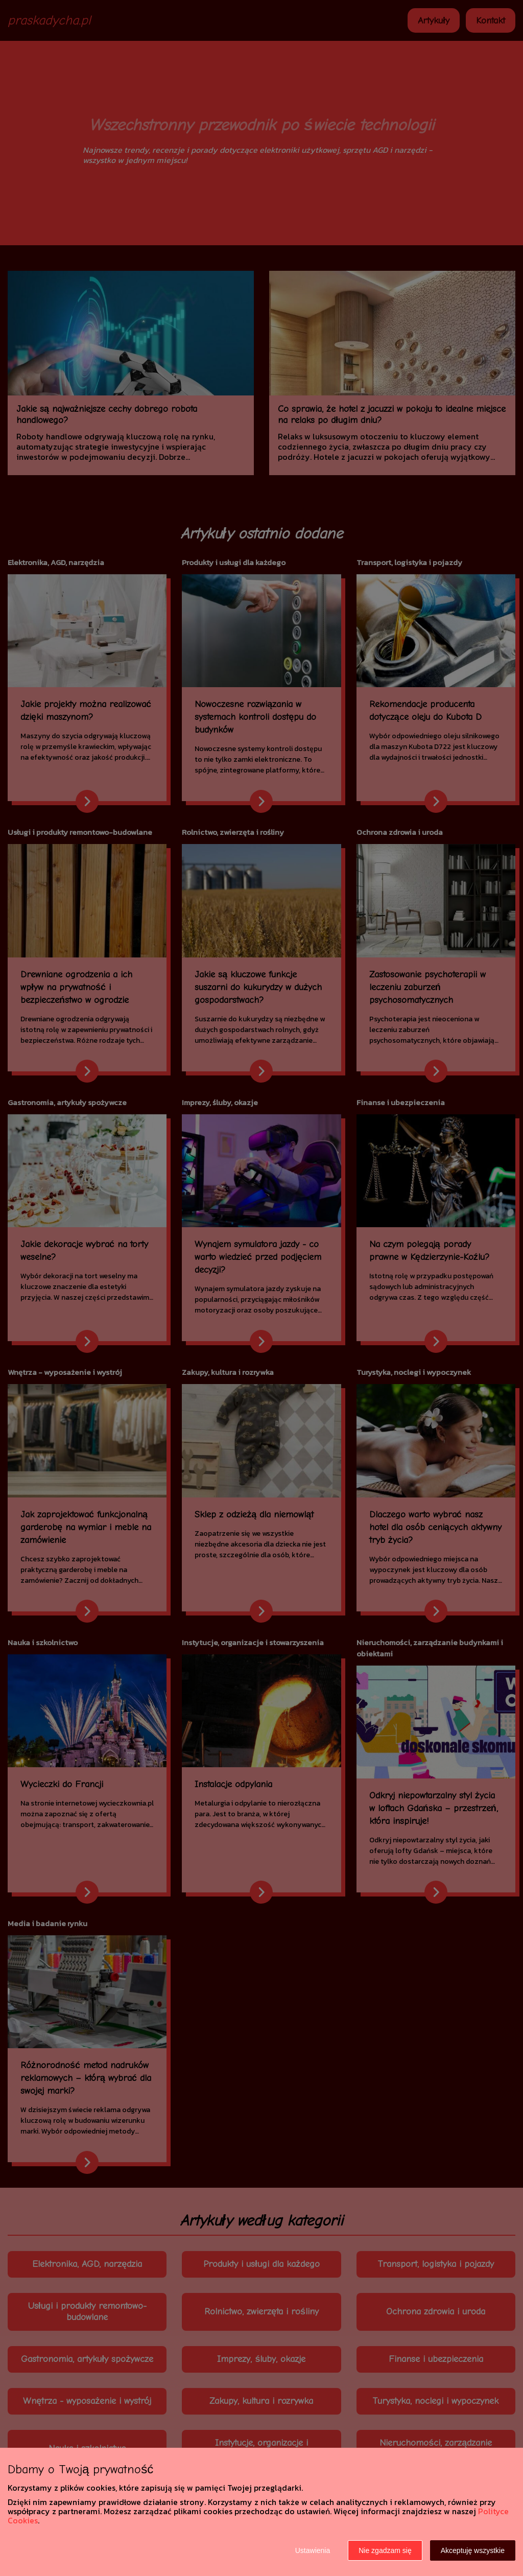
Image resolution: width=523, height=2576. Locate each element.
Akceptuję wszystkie (473, 2550)
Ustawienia (312, 2550)
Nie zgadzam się (385, 2550)
